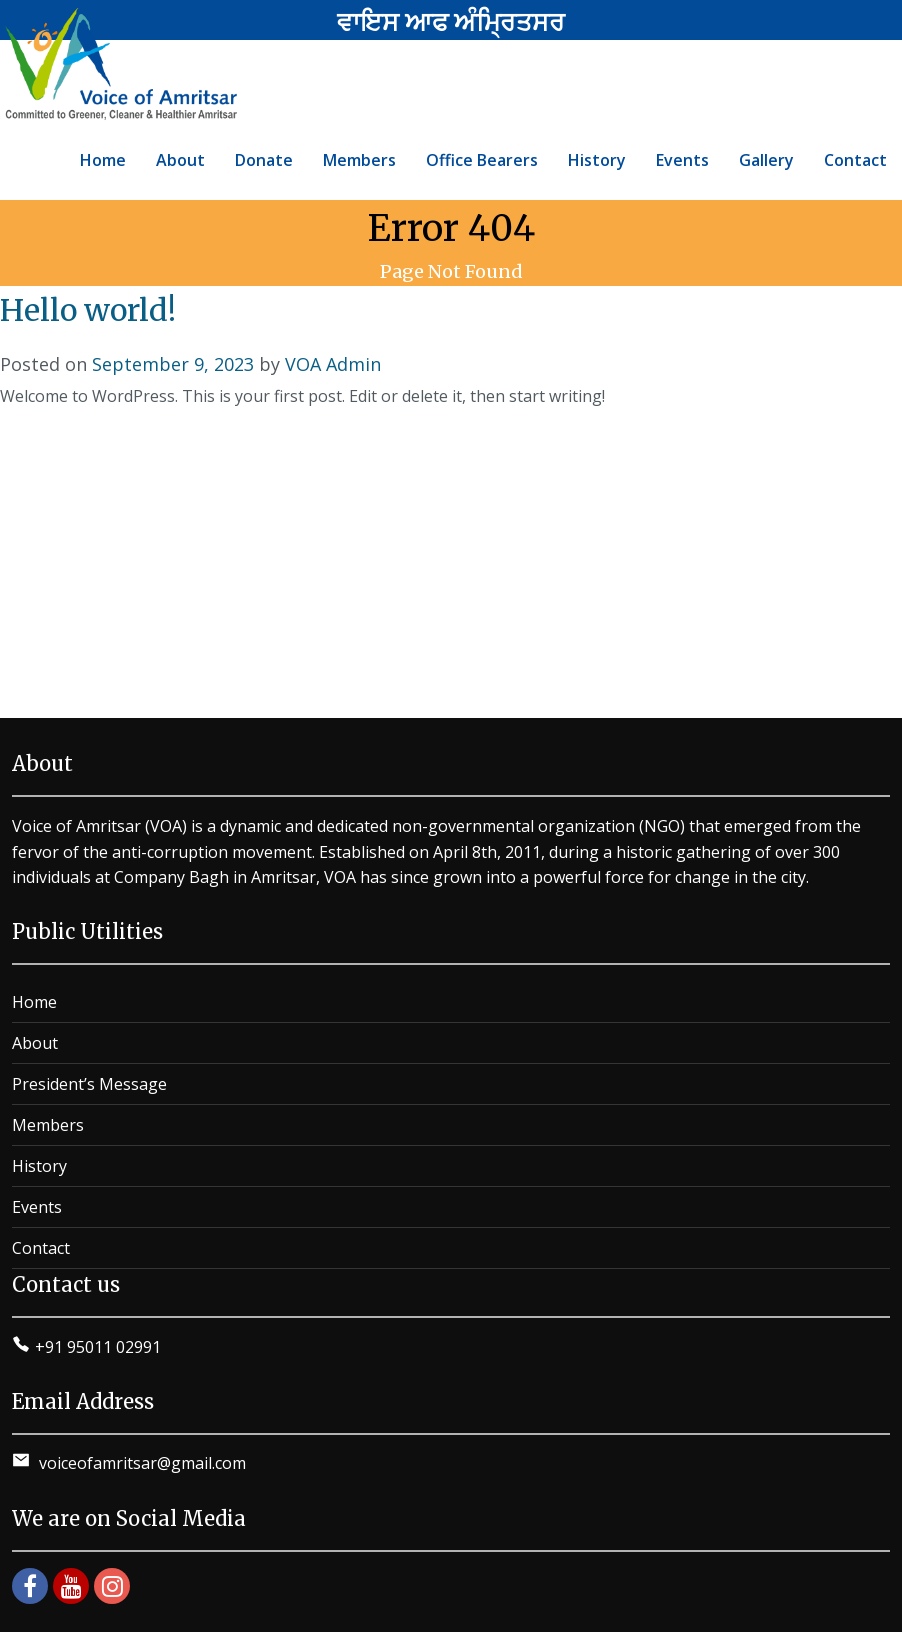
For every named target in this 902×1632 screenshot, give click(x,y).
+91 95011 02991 (98, 1347)
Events (37, 1207)
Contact (41, 1248)
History (39, 1166)
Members (48, 1125)
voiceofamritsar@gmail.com (140, 1463)
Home (34, 1002)
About (35, 1043)
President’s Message (89, 1084)
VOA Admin (333, 364)
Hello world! (88, 310)
